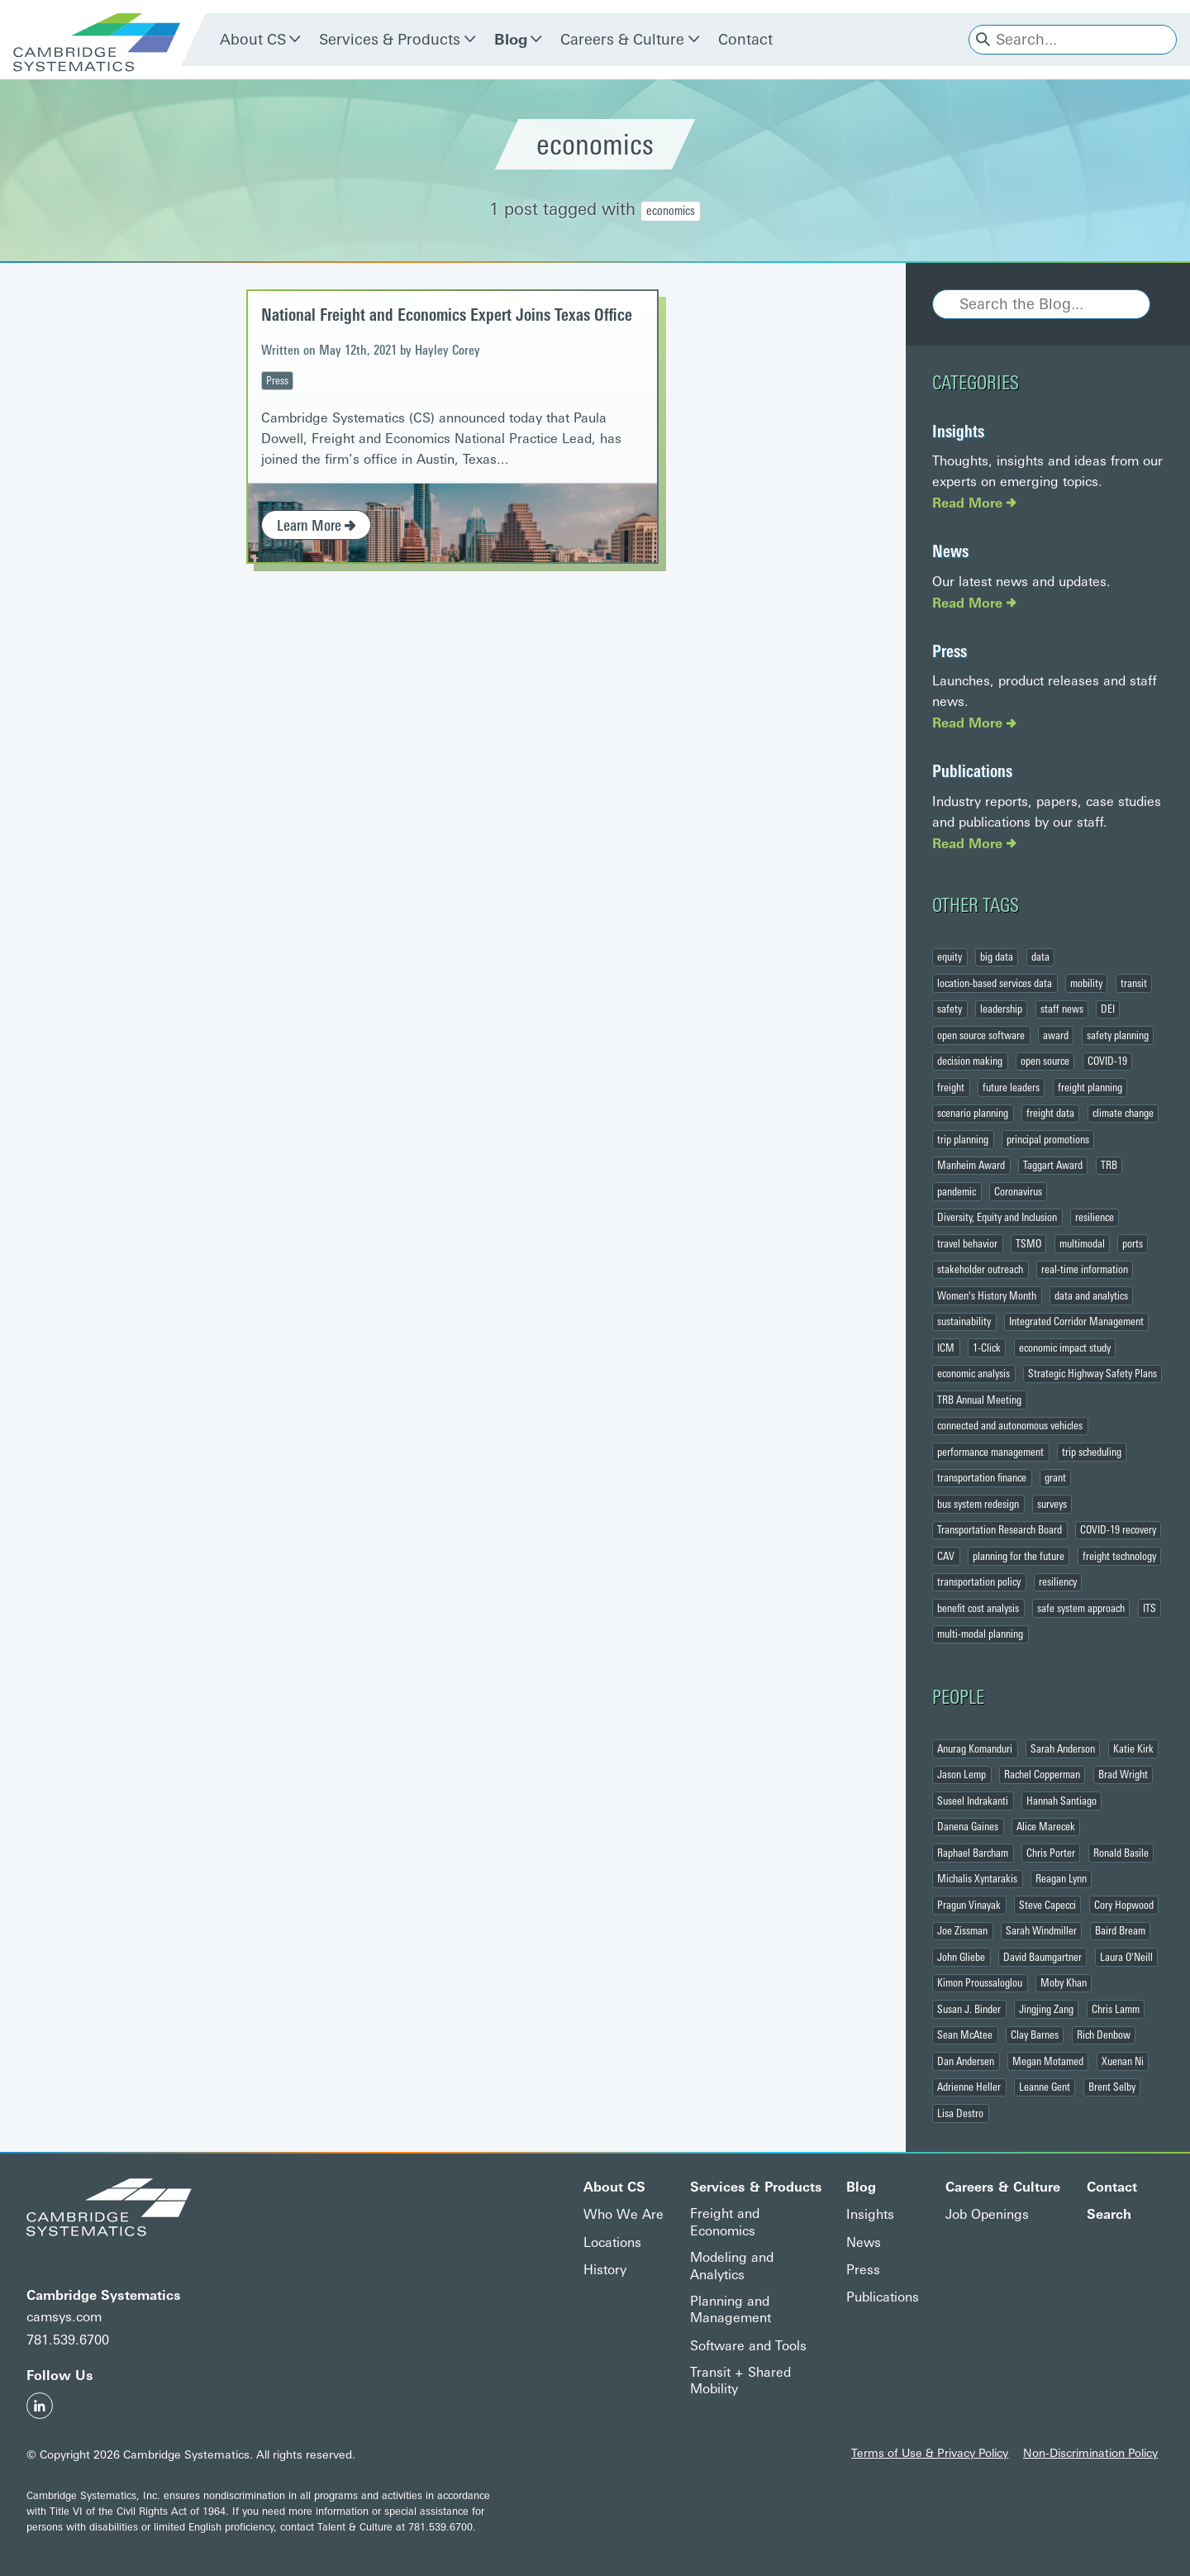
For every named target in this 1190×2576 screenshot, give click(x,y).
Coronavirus (1018, 1191)
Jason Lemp (961, 1775)
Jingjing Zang (1046, 2008)
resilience (1094, 1217)
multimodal (1082, 1243)
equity (949, 957)
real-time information (1084, 1269)
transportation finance (981, 1478)
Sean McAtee (964, 2035)
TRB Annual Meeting (979, 1399)
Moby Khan (1063, 1983)
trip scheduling (1091, 1451)
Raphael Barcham (972, 1852)
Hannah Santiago (1061, 1800)
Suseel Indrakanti (972, 1800)
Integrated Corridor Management (1076, 1322)
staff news (1061, 1009)
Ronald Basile (1121, 1852)
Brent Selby (1111, 2087)
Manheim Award (971, 1165)
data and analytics (1091, 1295)
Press (277, 380)
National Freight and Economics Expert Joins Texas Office (446, 315)
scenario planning (972, 1113)
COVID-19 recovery (1118, 1530)
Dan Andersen (965, 2061)
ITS (1149, 1608)
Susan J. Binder (969, 2008)
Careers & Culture (622, 40)
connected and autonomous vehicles (1010, 1426)
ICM (945, 1347)
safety (949, 1009)
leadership (1001, 1009)
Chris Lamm (1116, 2008)
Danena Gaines (967, 1827)
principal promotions (1048, 1139)
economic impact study (1065, 1347)
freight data (1050, 1113)
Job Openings (987, 2215)
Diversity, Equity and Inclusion (997, 1217)
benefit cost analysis (978, 1608)
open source (1045, 1061)
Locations (612, 2242)
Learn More (316, 526)
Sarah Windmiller (1041, 1931)
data (1040, 957)
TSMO (1028, 1243)
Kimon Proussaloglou (979, 1983)
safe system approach (1081, 1608)
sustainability (964, 1322)
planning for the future (1018, 1555)
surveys (1052, 1503)
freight (950, 1087)
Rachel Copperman (1042, 1775)
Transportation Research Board (999, 1530)
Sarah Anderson (1063, 1748)
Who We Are (623, 2215)
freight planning (1090, 1087)
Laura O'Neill (1126, 1956)
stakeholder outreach (980, 1269)
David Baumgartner (1042, 1956)
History (604, 2270)
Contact (745, 40)
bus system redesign (978, 1503)
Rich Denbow (1103, 2035)
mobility (1086, 983)
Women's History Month (986, 1295)
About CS (253, 40)
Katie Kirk (1133, 1748)
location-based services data (994, 983)
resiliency (1058, 1582)
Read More (974, 503)
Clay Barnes (1035, 2035)
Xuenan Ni (1123, 2061)
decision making (969, 1061)
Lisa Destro (960, 2113)
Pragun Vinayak (969, 1904)
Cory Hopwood (1124, 1904)
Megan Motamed (1047, 2061)
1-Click (987, 1347)
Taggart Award (1053, 1165)
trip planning (962, 1139)
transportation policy (979, 1582)
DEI (1108, 1009)
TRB (1109, 1165)
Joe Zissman (962, 1931)
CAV (945, 1555)
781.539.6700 (67, 2341)
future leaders (1011, 1087)
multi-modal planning (980, 1634)
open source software (981, 1035)
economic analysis (973, 1374)
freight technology (1119, 1555)
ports (1132, 1243)
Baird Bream (1120, 1931)
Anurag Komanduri (974, 1748)
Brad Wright (1123, 1775)
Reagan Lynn (1061, 1879)
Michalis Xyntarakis (977, 1879)
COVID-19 (1107, 1061)
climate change (1123, 1113)
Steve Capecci (1047, 1904)
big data (996, 957)
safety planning (1118, 1035)
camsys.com (64, 2317)
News (950, 551)
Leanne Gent (1044, 2087)
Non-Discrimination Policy (1090, 2452)
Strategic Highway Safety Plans (1092, 1374)
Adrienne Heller (969, 2087)
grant (1055, 1478)
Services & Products (389, 40)
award (1056, 1035)
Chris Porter (1050, 1852)
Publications (972, 772)
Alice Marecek (1045, 1827)
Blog (510, 40)
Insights (958, 431)
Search (1109, 2215)
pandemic (956, 1191)
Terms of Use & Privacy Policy (929, 2452)
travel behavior (967, 1243)
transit (1134, 983)
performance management (990, 1451)
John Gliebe (961, 1956)
